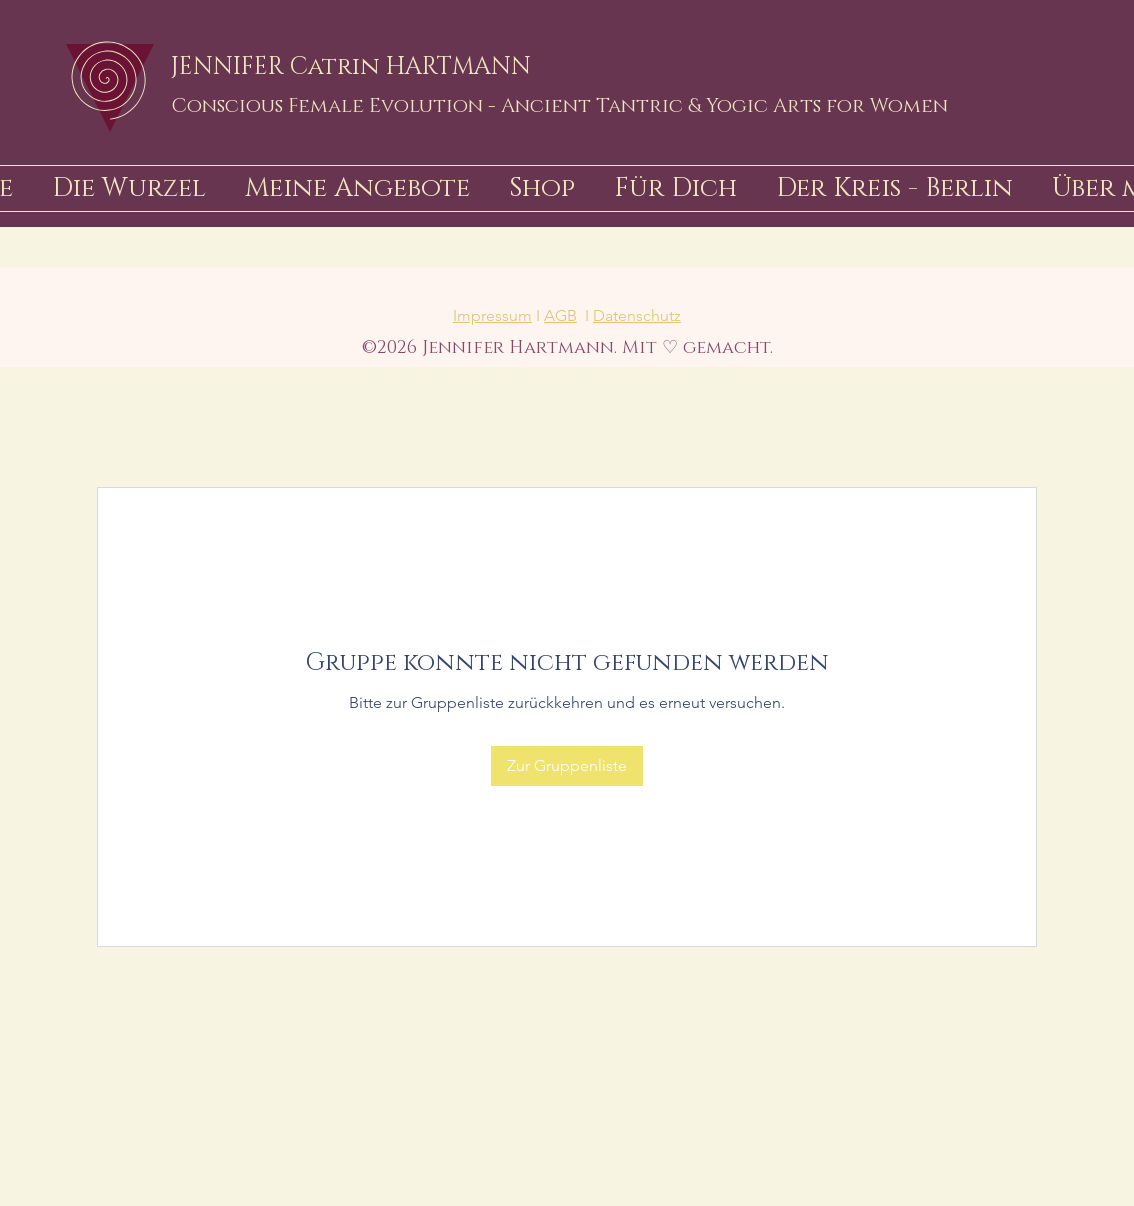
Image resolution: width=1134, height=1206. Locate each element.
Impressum (492, 315)
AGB (560, 315)
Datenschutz (637, 315)
